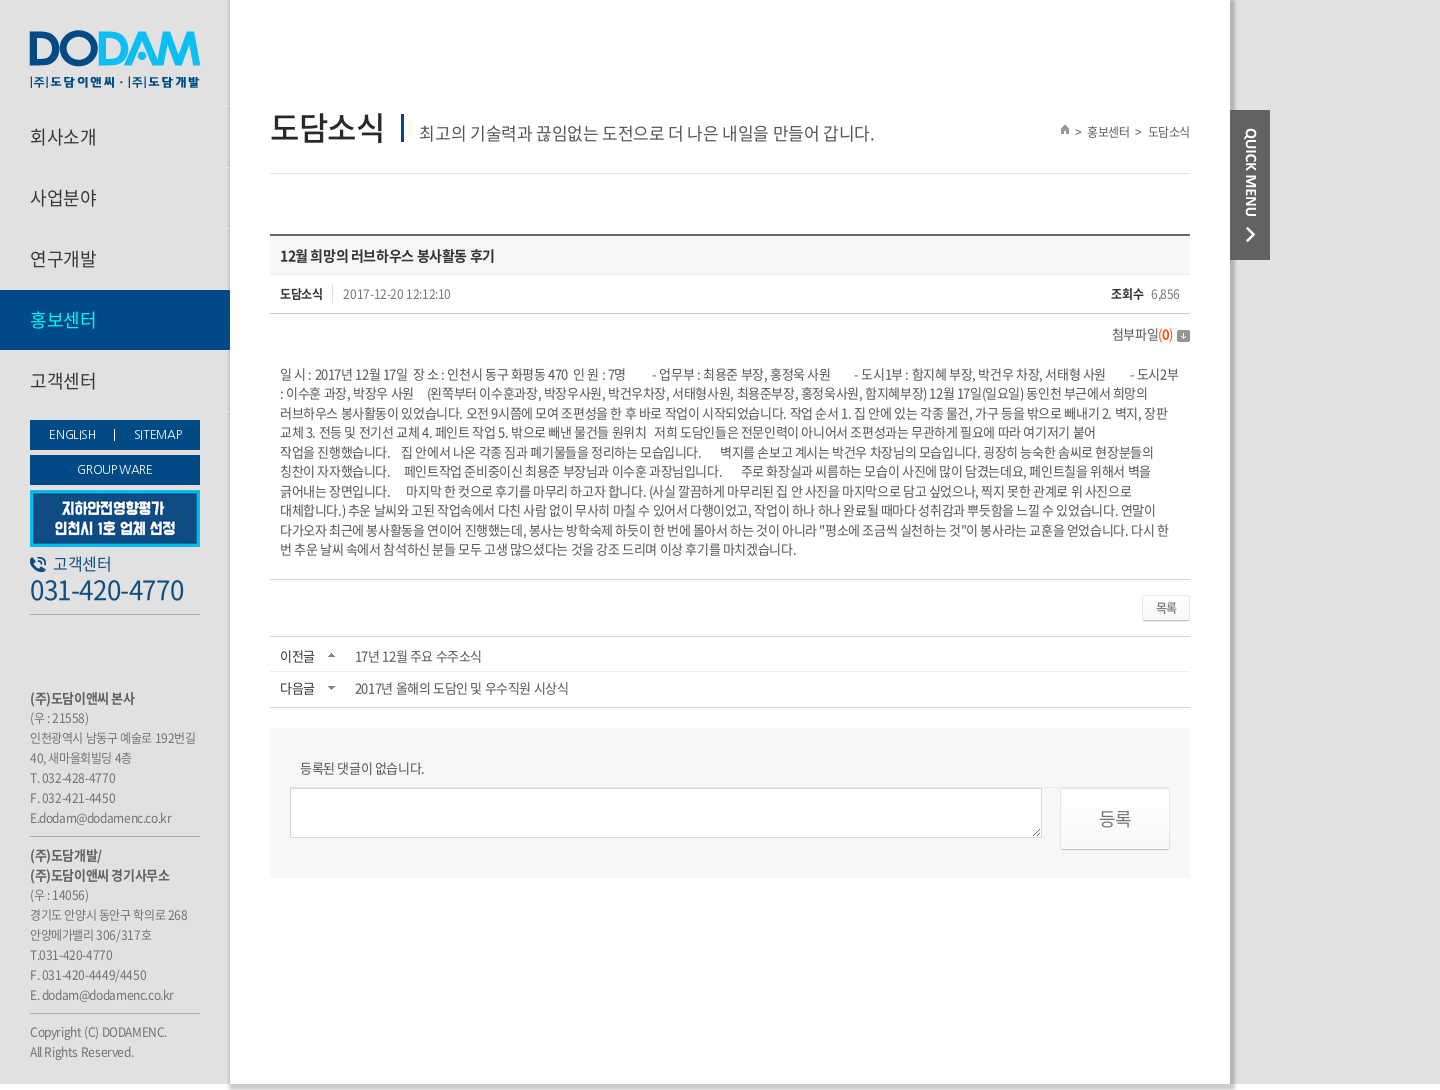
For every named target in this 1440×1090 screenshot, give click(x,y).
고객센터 (63, 380)
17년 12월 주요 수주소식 (418, 655)
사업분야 (63, 197)
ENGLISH (72, 435)
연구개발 (63, 258)
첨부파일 (1151, 333)
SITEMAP (157, 435)
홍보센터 (63, 319)
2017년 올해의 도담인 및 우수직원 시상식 (462, 687)
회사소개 (63, 136)
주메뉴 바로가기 (0, 0)
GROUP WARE (114, 470)
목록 (1166, 608)
